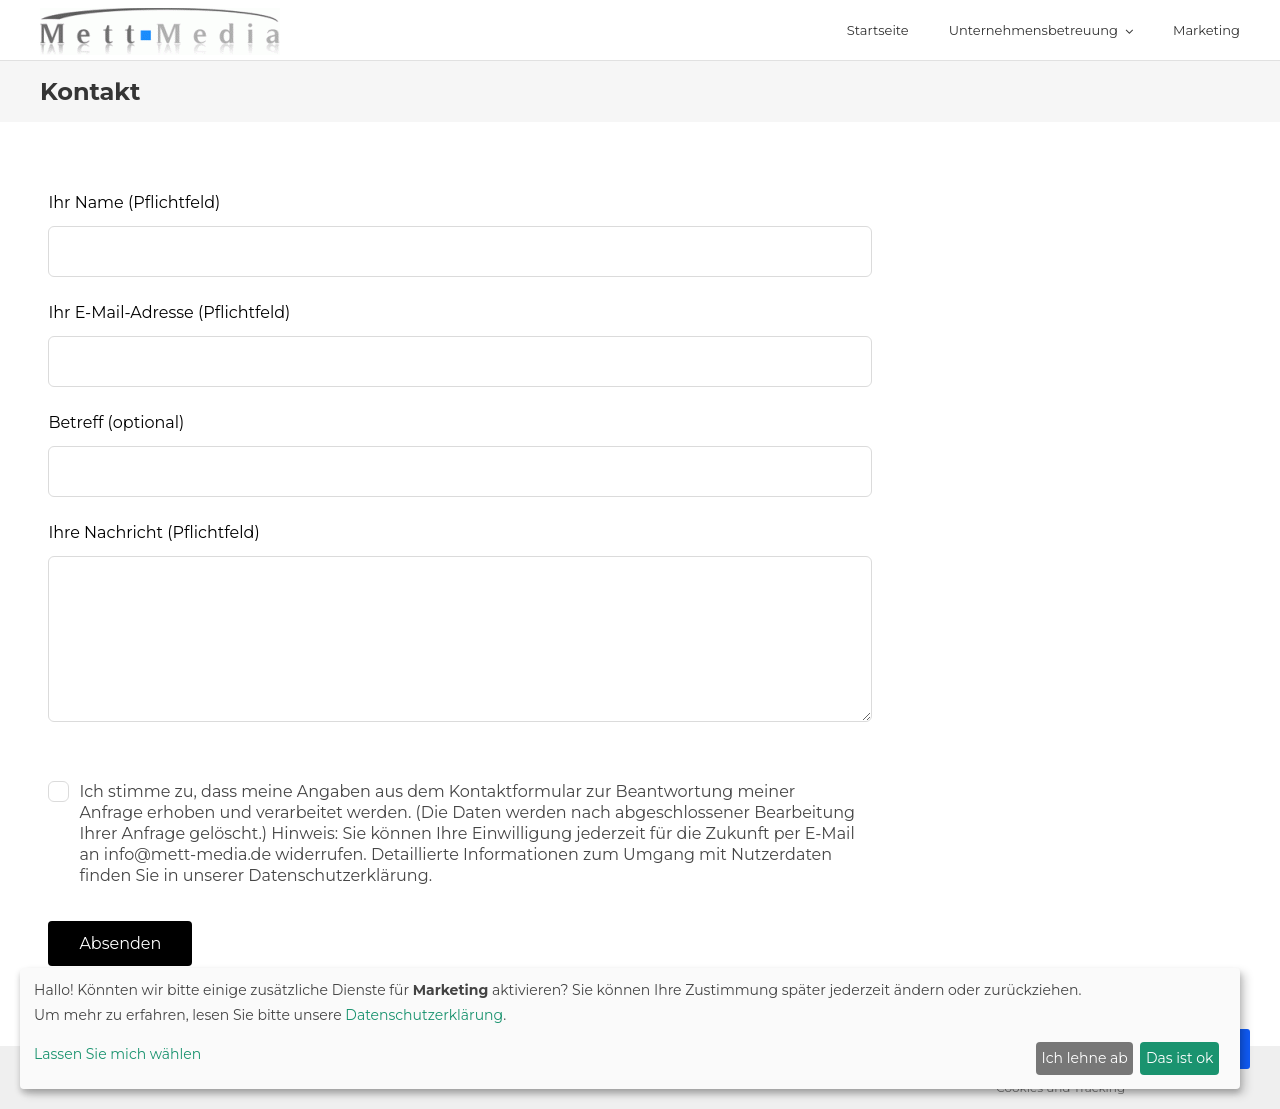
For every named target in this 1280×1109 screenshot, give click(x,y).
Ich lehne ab (1085, 1058)
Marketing (1206, 30)
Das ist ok (1179, 1058)
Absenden (120, 943)
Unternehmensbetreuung (1033, 30)
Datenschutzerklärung (424, 1015)
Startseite (878, 30)
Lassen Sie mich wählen (117, 1054)
